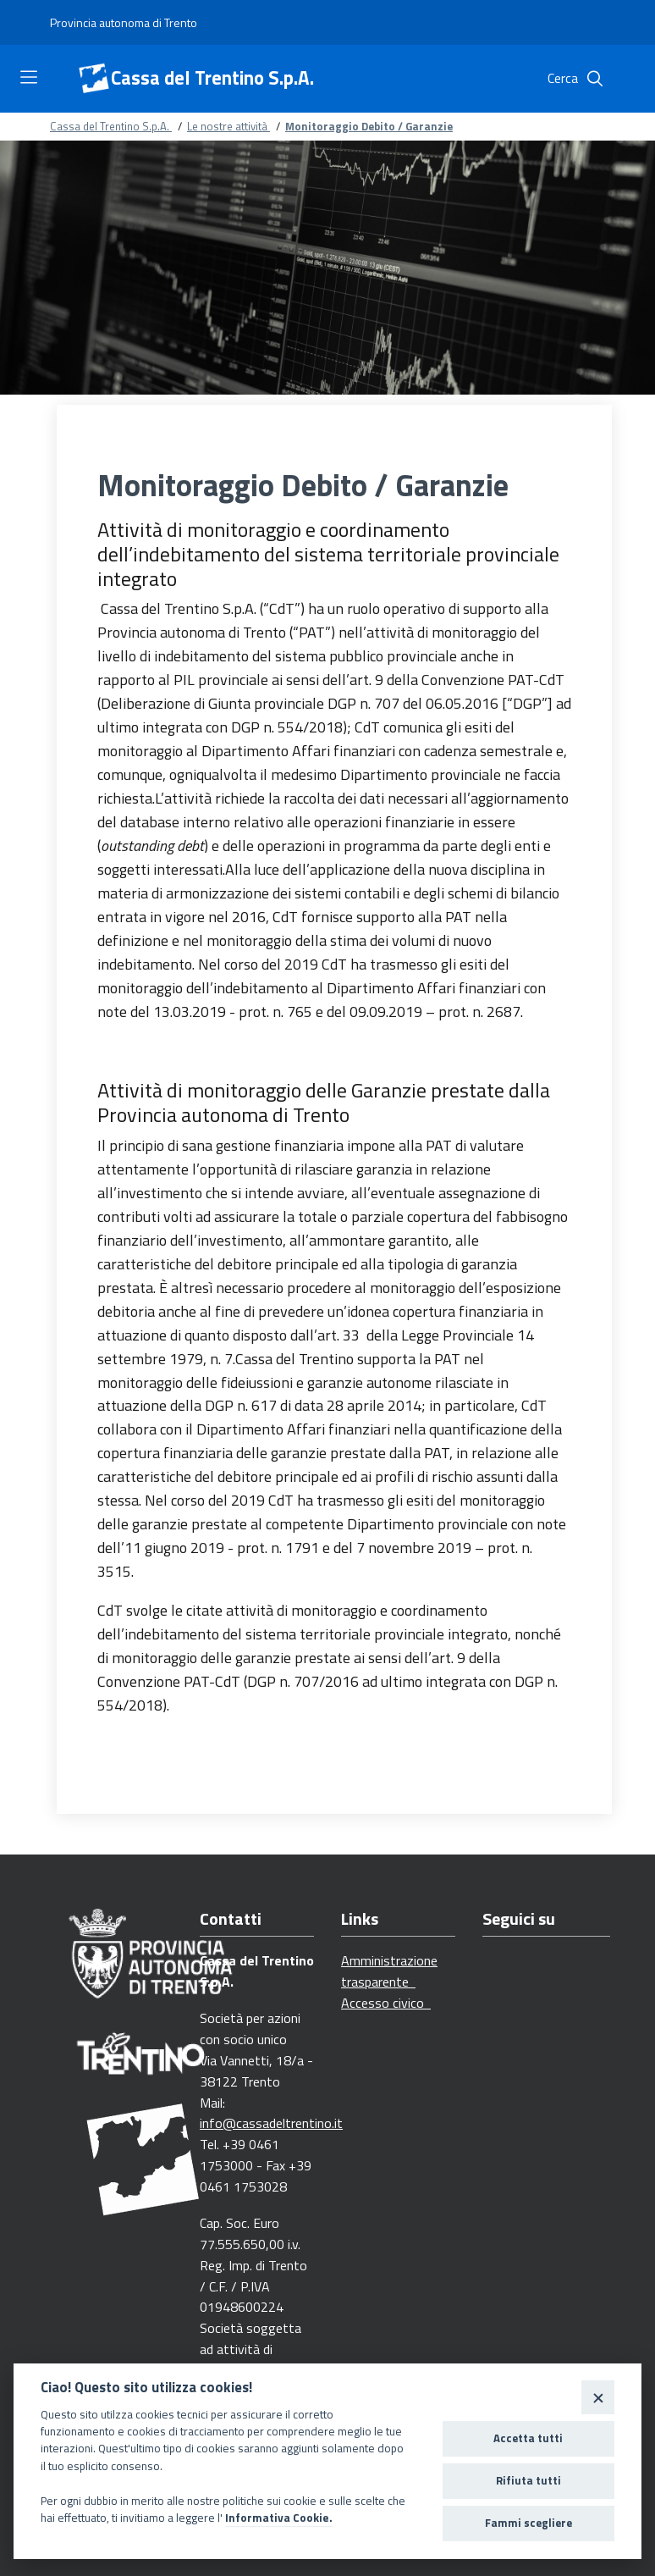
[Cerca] (595, 79)
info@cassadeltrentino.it (271, 2123)
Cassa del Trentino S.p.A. (212, 78)
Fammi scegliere (528, 2522)
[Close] (597, 2396)
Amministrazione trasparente (389, 1971)
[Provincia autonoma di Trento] (123, 23)
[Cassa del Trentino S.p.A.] (94, 79)
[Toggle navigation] (29, 77)
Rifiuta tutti (528, 2480)
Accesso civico (386, 2003)
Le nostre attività (228, 126)
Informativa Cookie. (279, 2517)
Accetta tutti (528, 2438)
